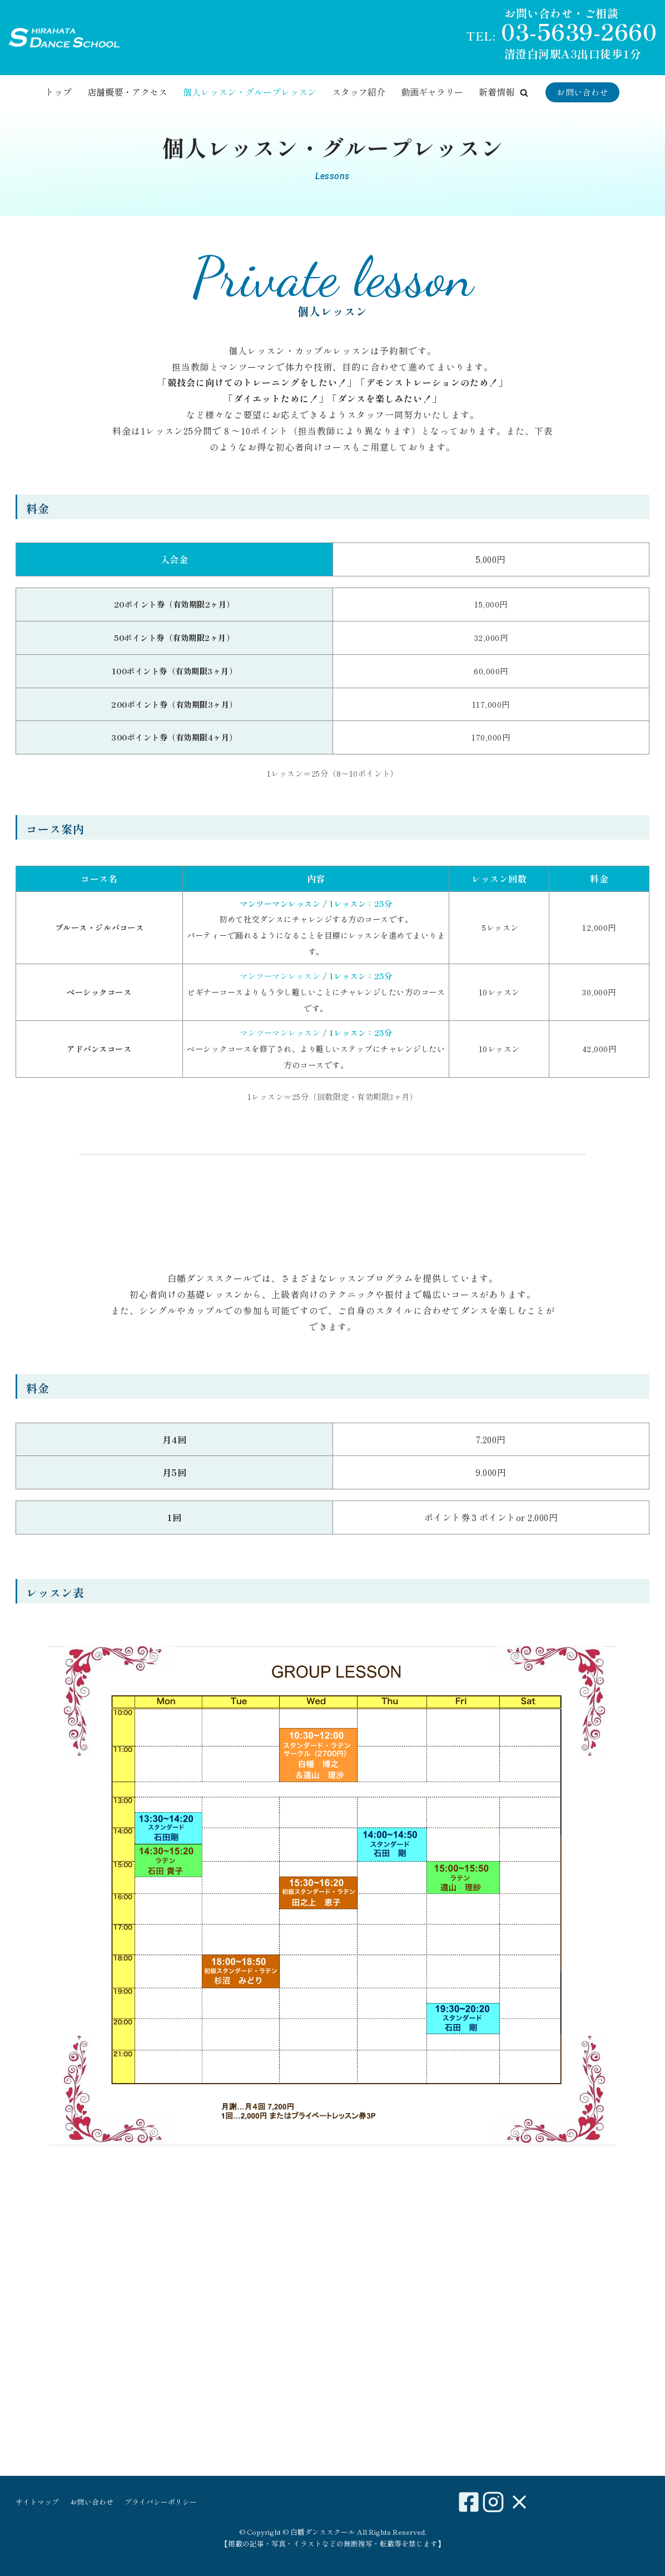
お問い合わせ (582, 92)
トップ (58, 91)
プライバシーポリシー (161, 2501)
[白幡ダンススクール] (64, 38)
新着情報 (496, 91)
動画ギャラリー (432, 91)
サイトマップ (37, 2501)
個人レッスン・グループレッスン (249, 91)
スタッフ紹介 (358, 91)
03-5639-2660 (579, 31)
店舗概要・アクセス (127, 91)
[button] (524, 92)
